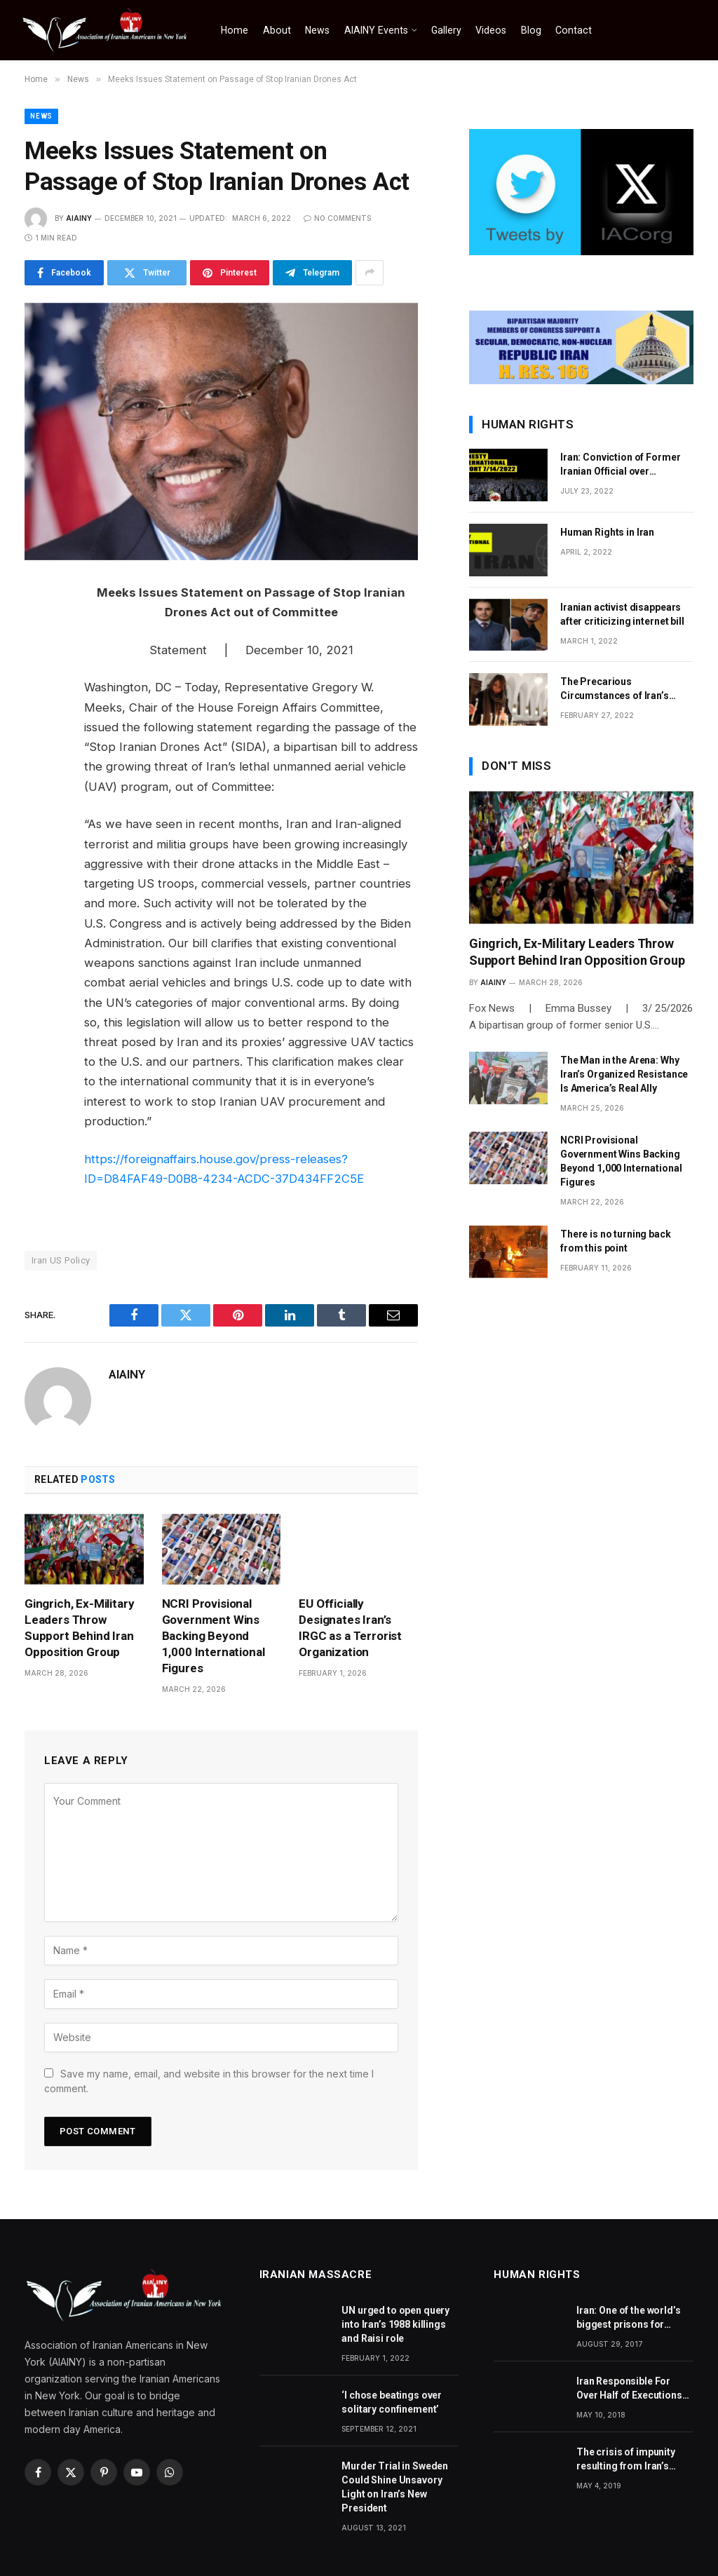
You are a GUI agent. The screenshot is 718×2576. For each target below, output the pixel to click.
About (277, 30)
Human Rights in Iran (607, 532)
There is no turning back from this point (615, 1241)
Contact (573, 30)
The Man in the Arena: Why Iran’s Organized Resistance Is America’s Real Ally (624, 1074)
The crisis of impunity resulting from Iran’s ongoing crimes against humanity (631, 2459)
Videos (490, 30)
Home (234, 30)
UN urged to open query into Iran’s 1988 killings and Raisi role (395, 2324)
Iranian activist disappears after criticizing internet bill (622, 614)
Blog (531, 30)
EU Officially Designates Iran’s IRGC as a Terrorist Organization (350, 1628)
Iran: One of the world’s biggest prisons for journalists (628, 2318)
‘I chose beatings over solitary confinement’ (391, 2402)
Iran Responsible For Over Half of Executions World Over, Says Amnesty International (629, 2388)
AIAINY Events (376, 30)
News (317, 30)
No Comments (337, 218)
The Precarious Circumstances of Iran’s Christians (614, 689)
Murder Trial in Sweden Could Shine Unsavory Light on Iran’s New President (394, 2487)
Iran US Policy (61, 1260)
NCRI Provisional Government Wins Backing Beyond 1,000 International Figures (213, 1636)
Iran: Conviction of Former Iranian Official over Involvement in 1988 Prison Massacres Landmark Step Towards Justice (622, 465)
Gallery (446, 30)
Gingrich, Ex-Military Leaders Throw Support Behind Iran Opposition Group (79, 1628)
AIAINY (79, 218)
